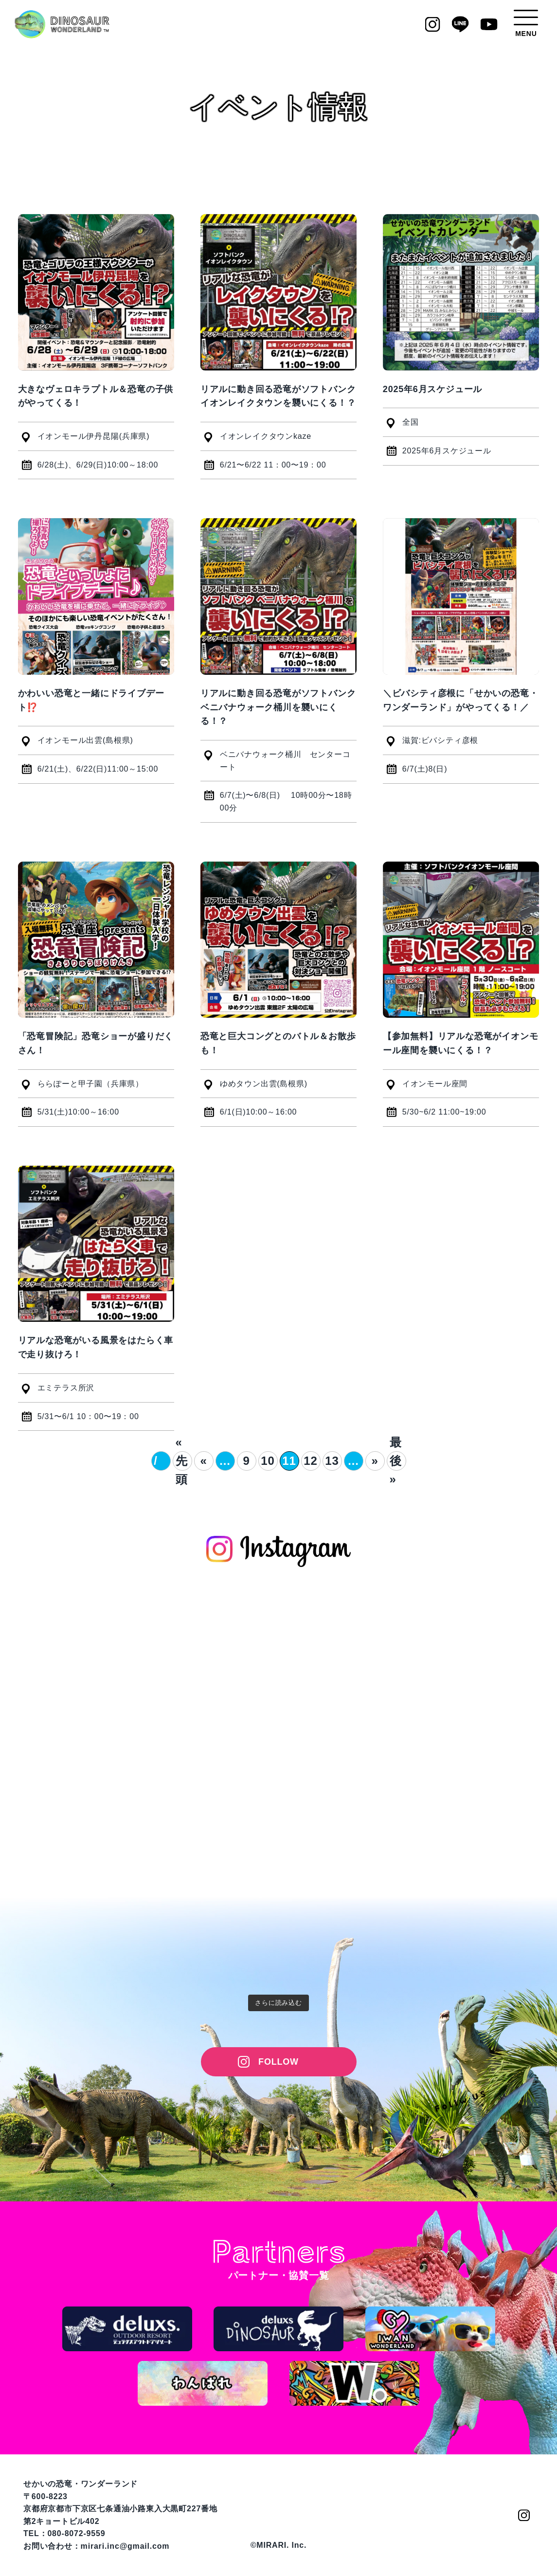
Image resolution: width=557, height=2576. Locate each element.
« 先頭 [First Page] (182, 1461)
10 (267, 1460)
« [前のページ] (203, 1460)
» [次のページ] (374, 1460)
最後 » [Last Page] (396, 1461)
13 (332, 1460)
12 (310, 1460)
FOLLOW (278, 2062)
